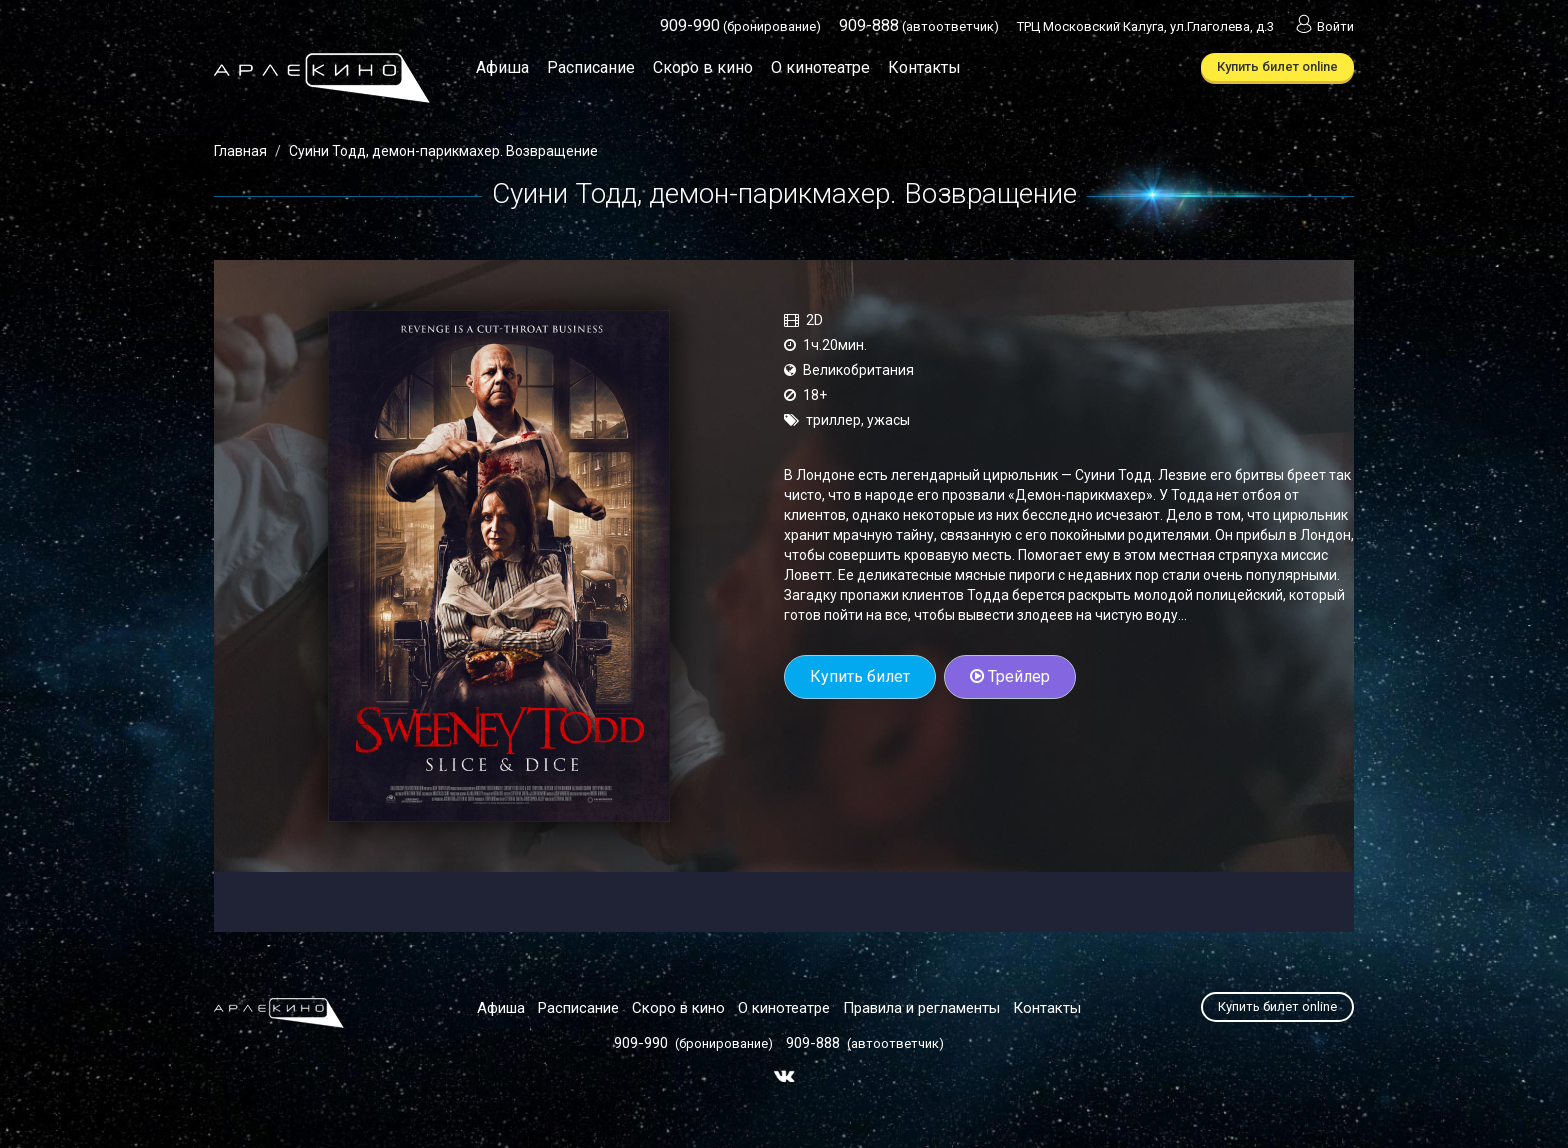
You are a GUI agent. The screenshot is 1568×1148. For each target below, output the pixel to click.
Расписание (591, 67)
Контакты (924, 67)
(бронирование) (740, 26)
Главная (240, 151)
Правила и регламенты (921, 1008)
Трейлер (1010, 676)
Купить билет (860, 676)
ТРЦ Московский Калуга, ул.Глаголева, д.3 (1145, 26)
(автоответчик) (919, 26)
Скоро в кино (703, 67)
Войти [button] (1323, 26)
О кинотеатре (820, 67)
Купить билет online (1277, 66)
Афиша (502, 67)
